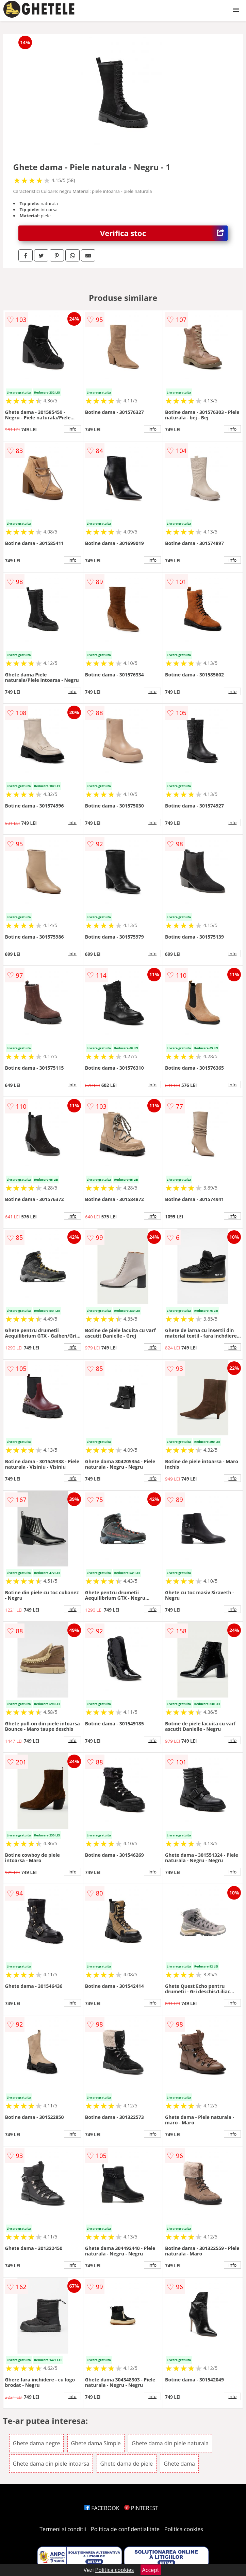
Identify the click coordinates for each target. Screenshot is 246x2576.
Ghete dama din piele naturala (170, 2443)
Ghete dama (179, 2463)
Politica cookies (183, 2529)
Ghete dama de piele (126, 2463)
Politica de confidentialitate (125, 2529)
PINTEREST (141, 2508)
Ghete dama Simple (96, 2443)
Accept (150, 2570)
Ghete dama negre (36, 2443)
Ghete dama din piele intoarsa (51, 2463)
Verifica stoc (164, 233)
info (72, 429)
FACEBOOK (101, 2508)
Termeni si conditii (62, 2529)
